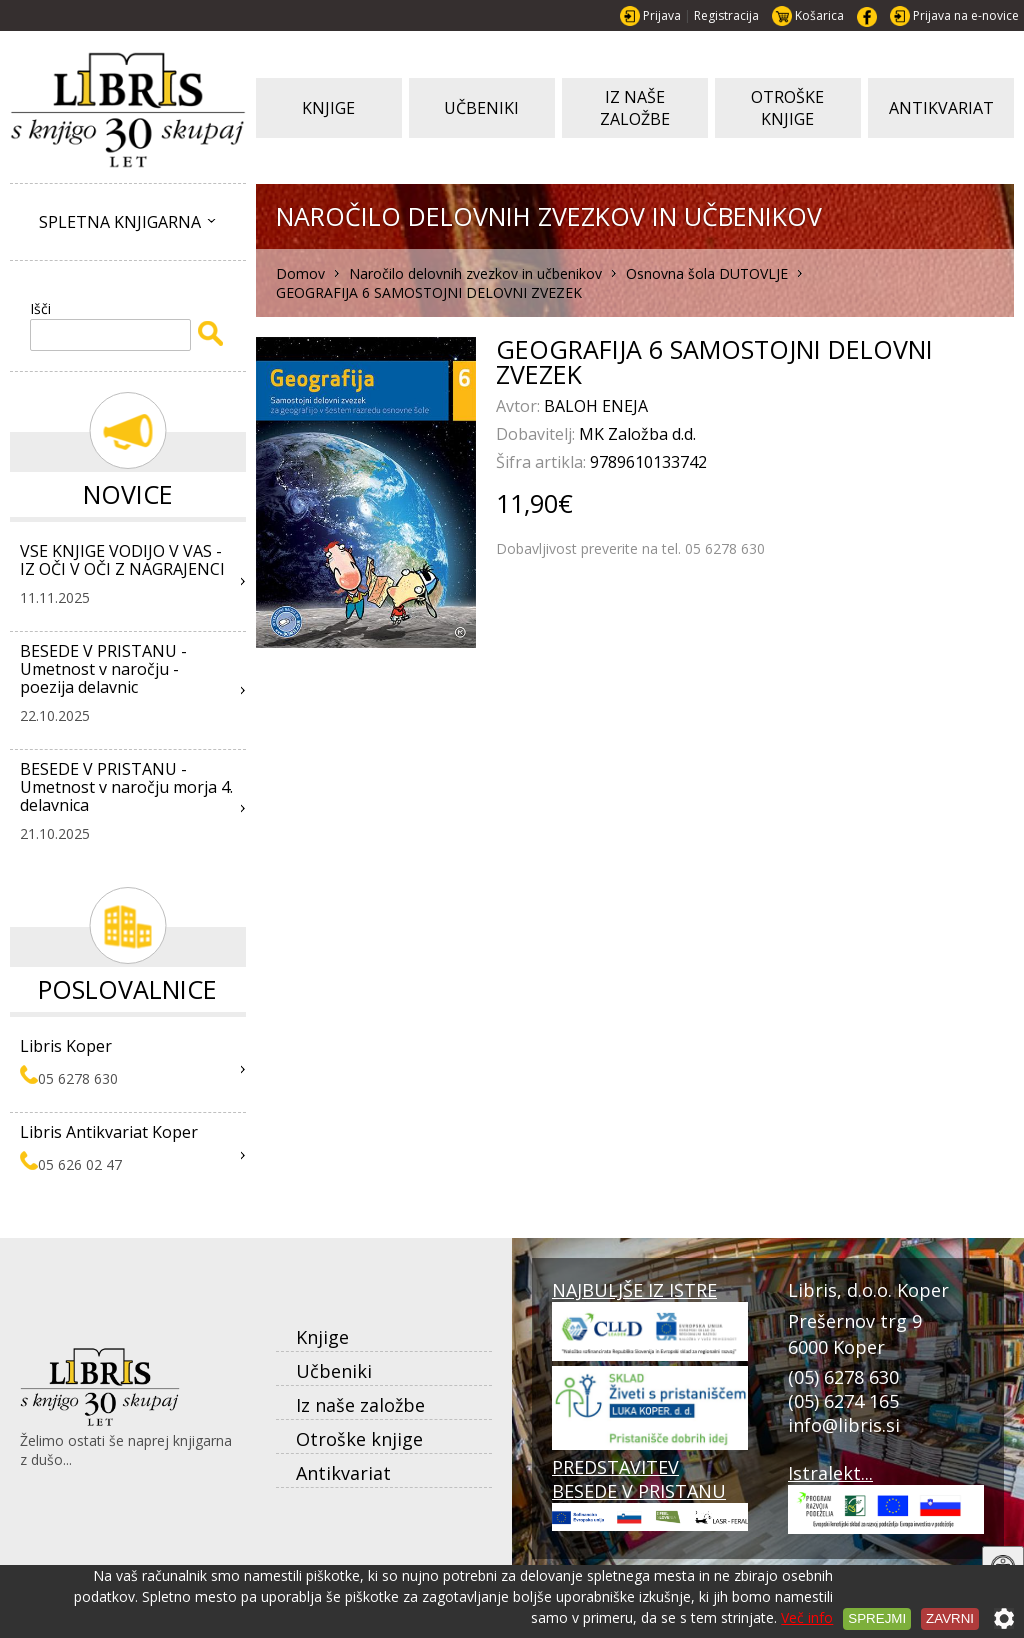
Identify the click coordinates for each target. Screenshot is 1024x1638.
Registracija (726, 15)
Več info (807, 1617)
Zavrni (950, 1618)
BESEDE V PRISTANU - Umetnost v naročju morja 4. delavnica (126, 787)
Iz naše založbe (360, 1405)
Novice (128, 494)
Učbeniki (334, 1371)
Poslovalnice (127, 989)
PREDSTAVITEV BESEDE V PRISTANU (650, 1493)
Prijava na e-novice (966, 15)
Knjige (322, 1337)
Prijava (662, 15)
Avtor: (520, 406)
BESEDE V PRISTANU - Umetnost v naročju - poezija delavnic (103, 669)
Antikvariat (343, 1473)
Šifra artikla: (543, 462)
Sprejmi (877, 1618)
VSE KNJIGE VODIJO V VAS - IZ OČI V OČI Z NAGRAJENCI (122, 560)
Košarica (819, 15)
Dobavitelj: (537, 434)
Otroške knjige (359, 1439)
